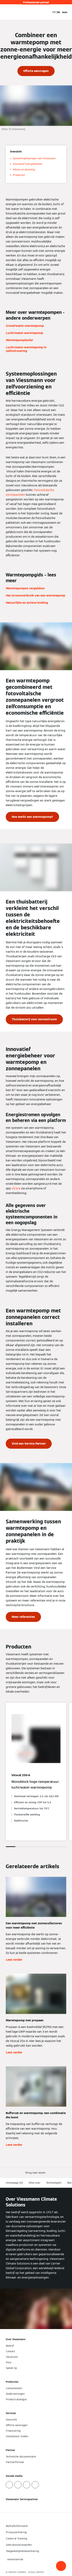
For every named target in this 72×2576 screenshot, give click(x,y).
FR (53, 12)
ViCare (16, 1188)
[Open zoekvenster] (47, 12)
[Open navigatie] (64, 12)
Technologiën (53, 2182)
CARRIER (39, 2572)
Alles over (34, 2182)
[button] (61, 2566)
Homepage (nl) (14, 2182)
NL (58, 12)
